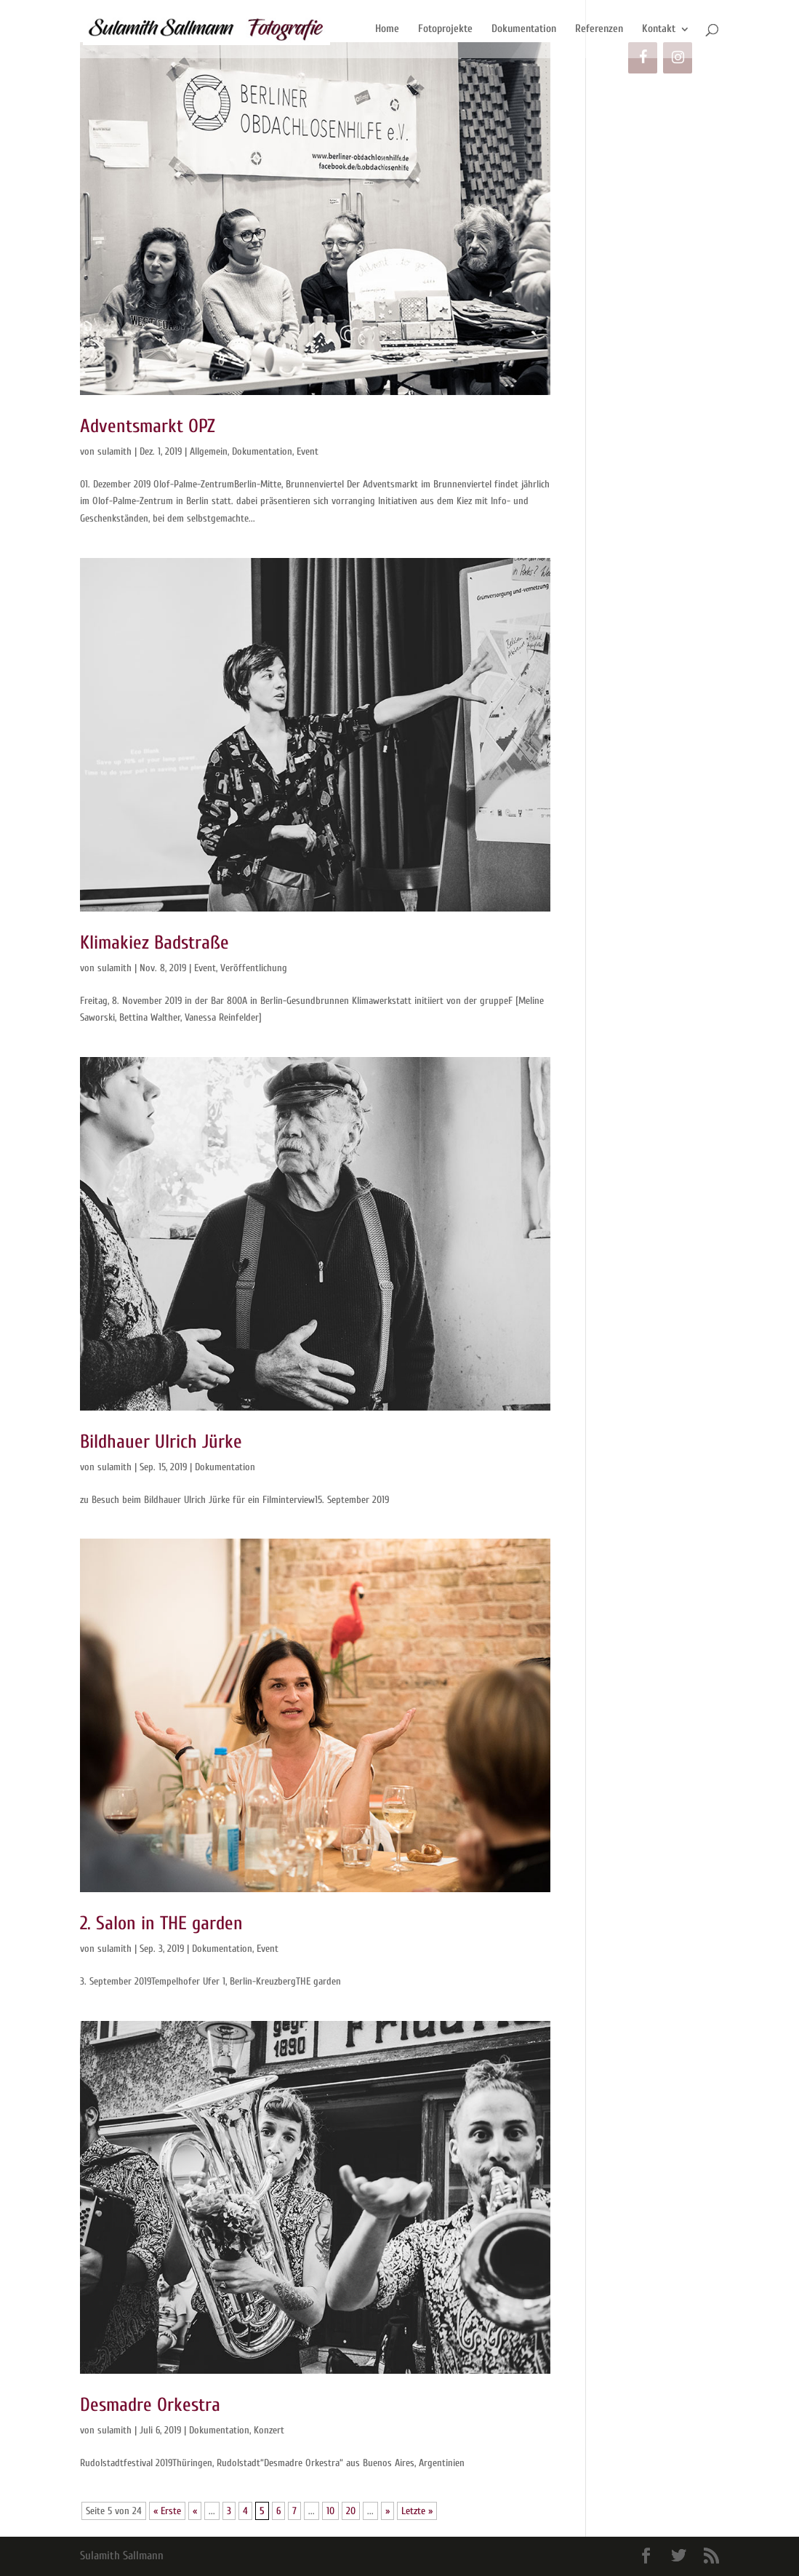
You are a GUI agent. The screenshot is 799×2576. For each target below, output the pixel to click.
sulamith (114, 451)
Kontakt (658, 29)
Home (387, 29)
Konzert (269, 2430)
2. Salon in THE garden (161, 1923)
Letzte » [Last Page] (417, 2511)
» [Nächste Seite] (387, 2511)
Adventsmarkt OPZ (147, 426)
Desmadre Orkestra (150, 2405)
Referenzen (599, 29)
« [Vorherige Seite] (195, 2511)
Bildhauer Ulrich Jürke (161, 1442)
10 (330, 2511)
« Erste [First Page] (167, 2511)
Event (307, 451)
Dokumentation (523, 29)
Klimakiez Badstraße (154, 943)
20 (351, 2511)
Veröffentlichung (253, 968)
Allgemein (209, 451)
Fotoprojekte (445, 29)
